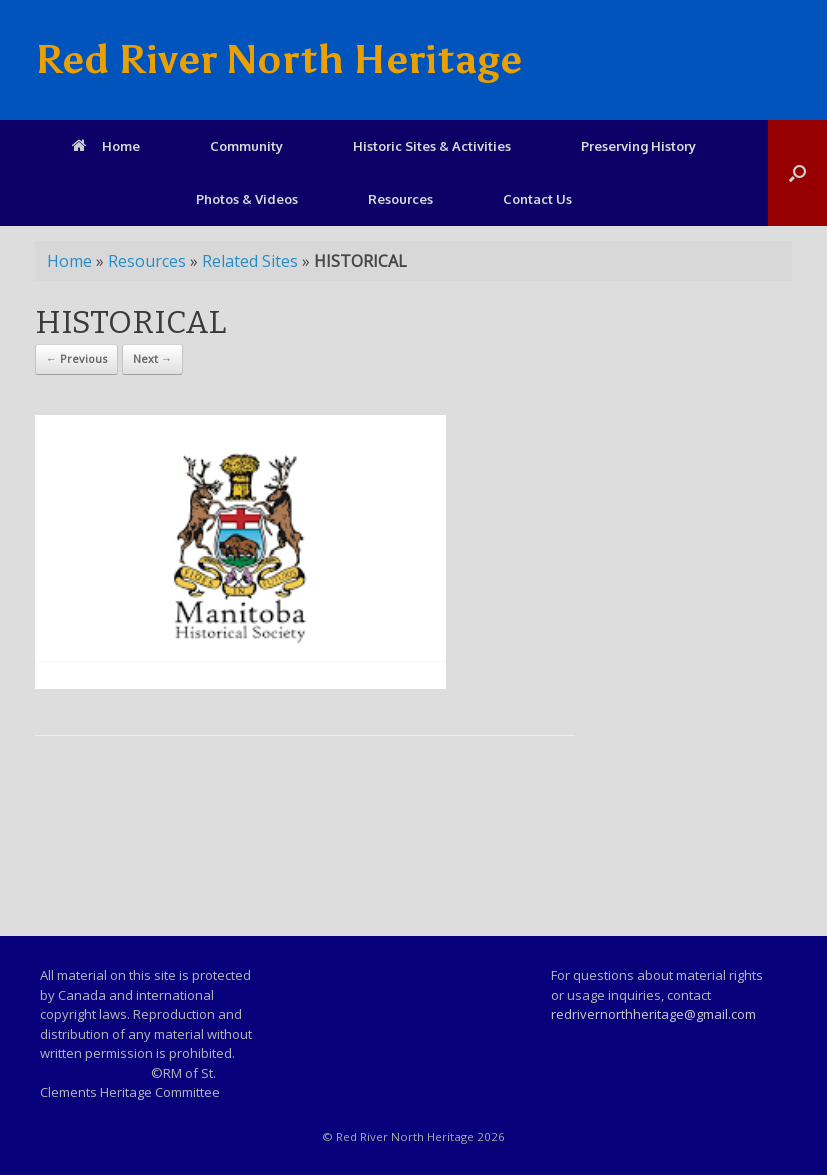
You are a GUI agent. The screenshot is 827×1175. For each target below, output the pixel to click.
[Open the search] (797, 173)
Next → (152, 358)
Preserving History (638, 146)
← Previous (76, 358)
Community (246, 146)
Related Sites (250, 261)
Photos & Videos (247, 199)
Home (106, 146)
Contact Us (537, 199)
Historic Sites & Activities (432, 146)
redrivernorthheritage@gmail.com (653, 1014)
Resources (400, 199)
